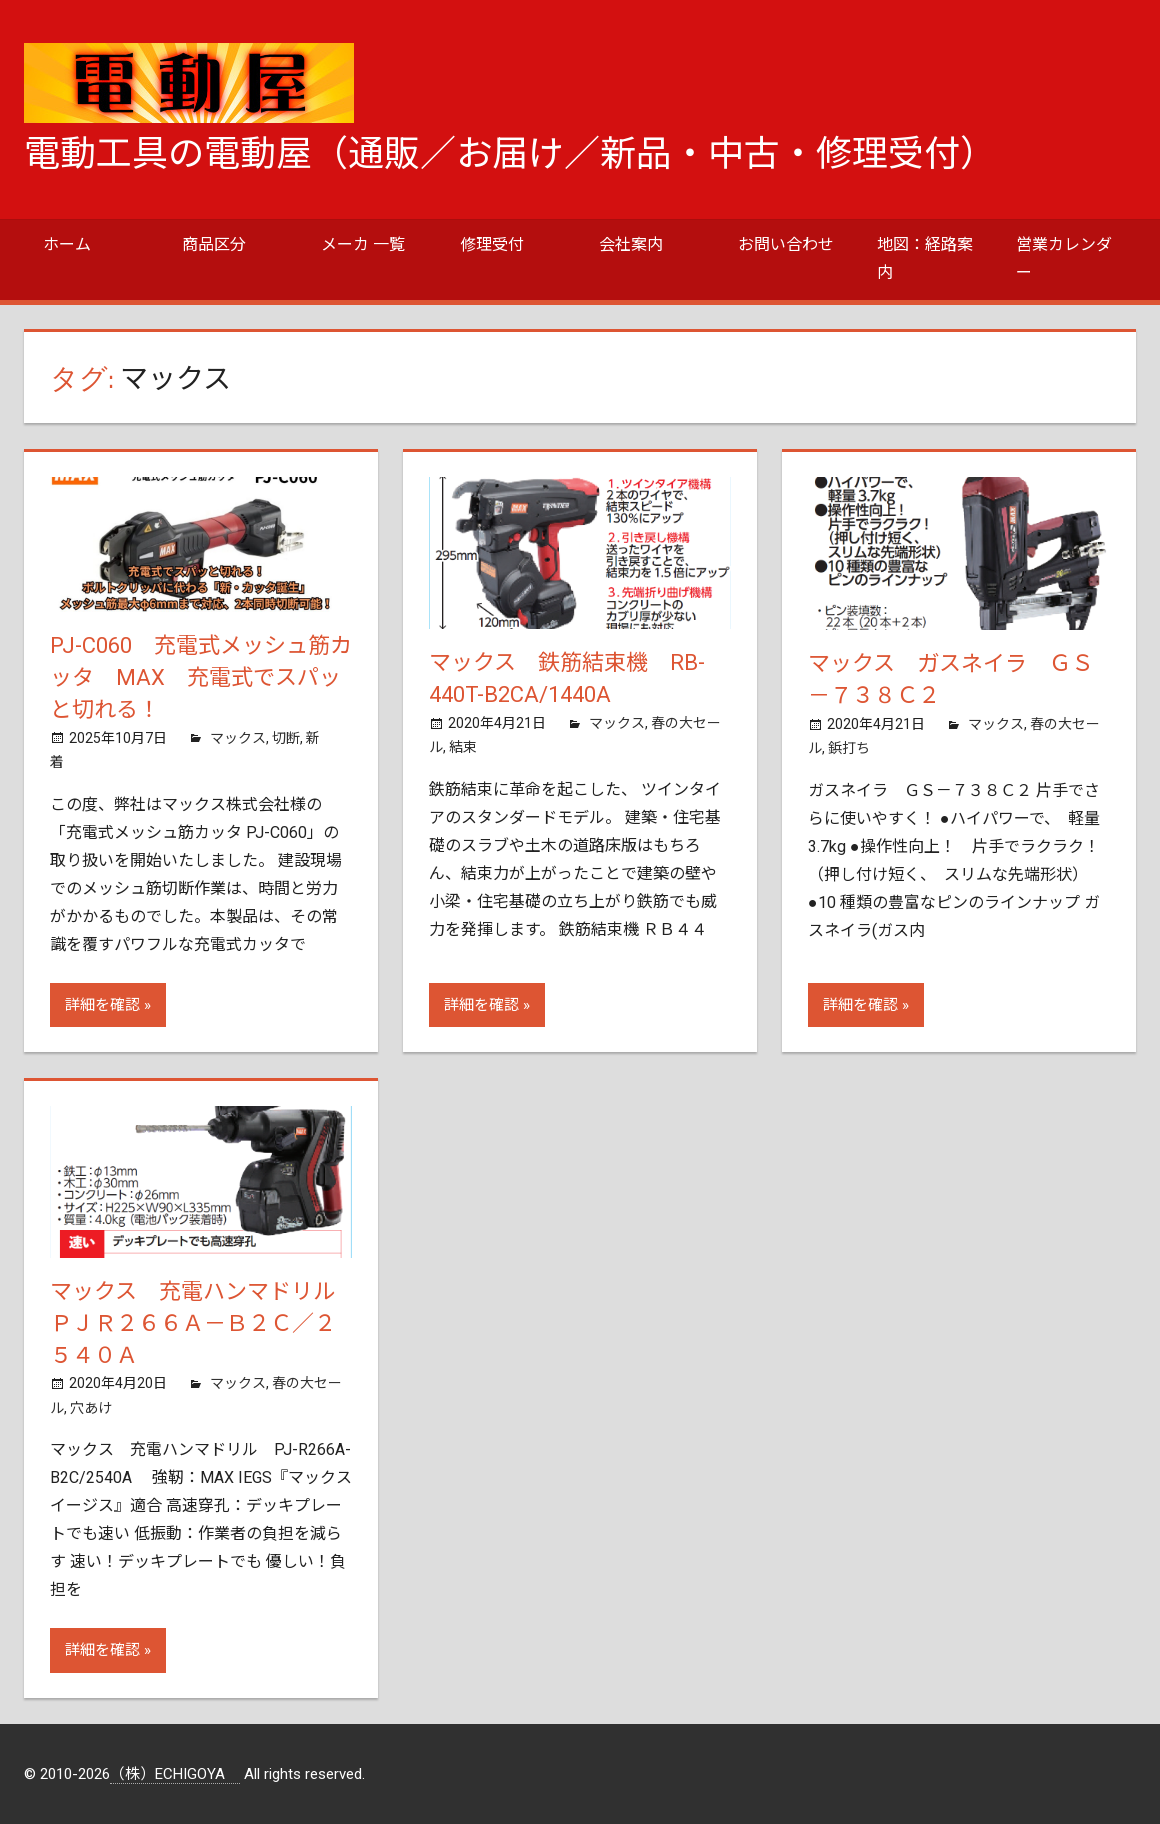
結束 (463, 747)
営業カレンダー (1064, 258)
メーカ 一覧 (363, 244)
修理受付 (492, 244)
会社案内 (631, 244)
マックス (238, 738)
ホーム (67, 244)
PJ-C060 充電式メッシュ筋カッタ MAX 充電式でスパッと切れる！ (201, 677)
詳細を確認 (102, 1005)
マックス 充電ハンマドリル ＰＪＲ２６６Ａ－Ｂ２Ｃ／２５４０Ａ (203, 1323)
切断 (286, 738)
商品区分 (214, 244)
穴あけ (91, 1408)
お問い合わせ (786, 244)
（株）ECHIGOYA (175, 1774)
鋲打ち (849, 748)
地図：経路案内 (925, 258)
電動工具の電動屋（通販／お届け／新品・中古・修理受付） (510, 154)
